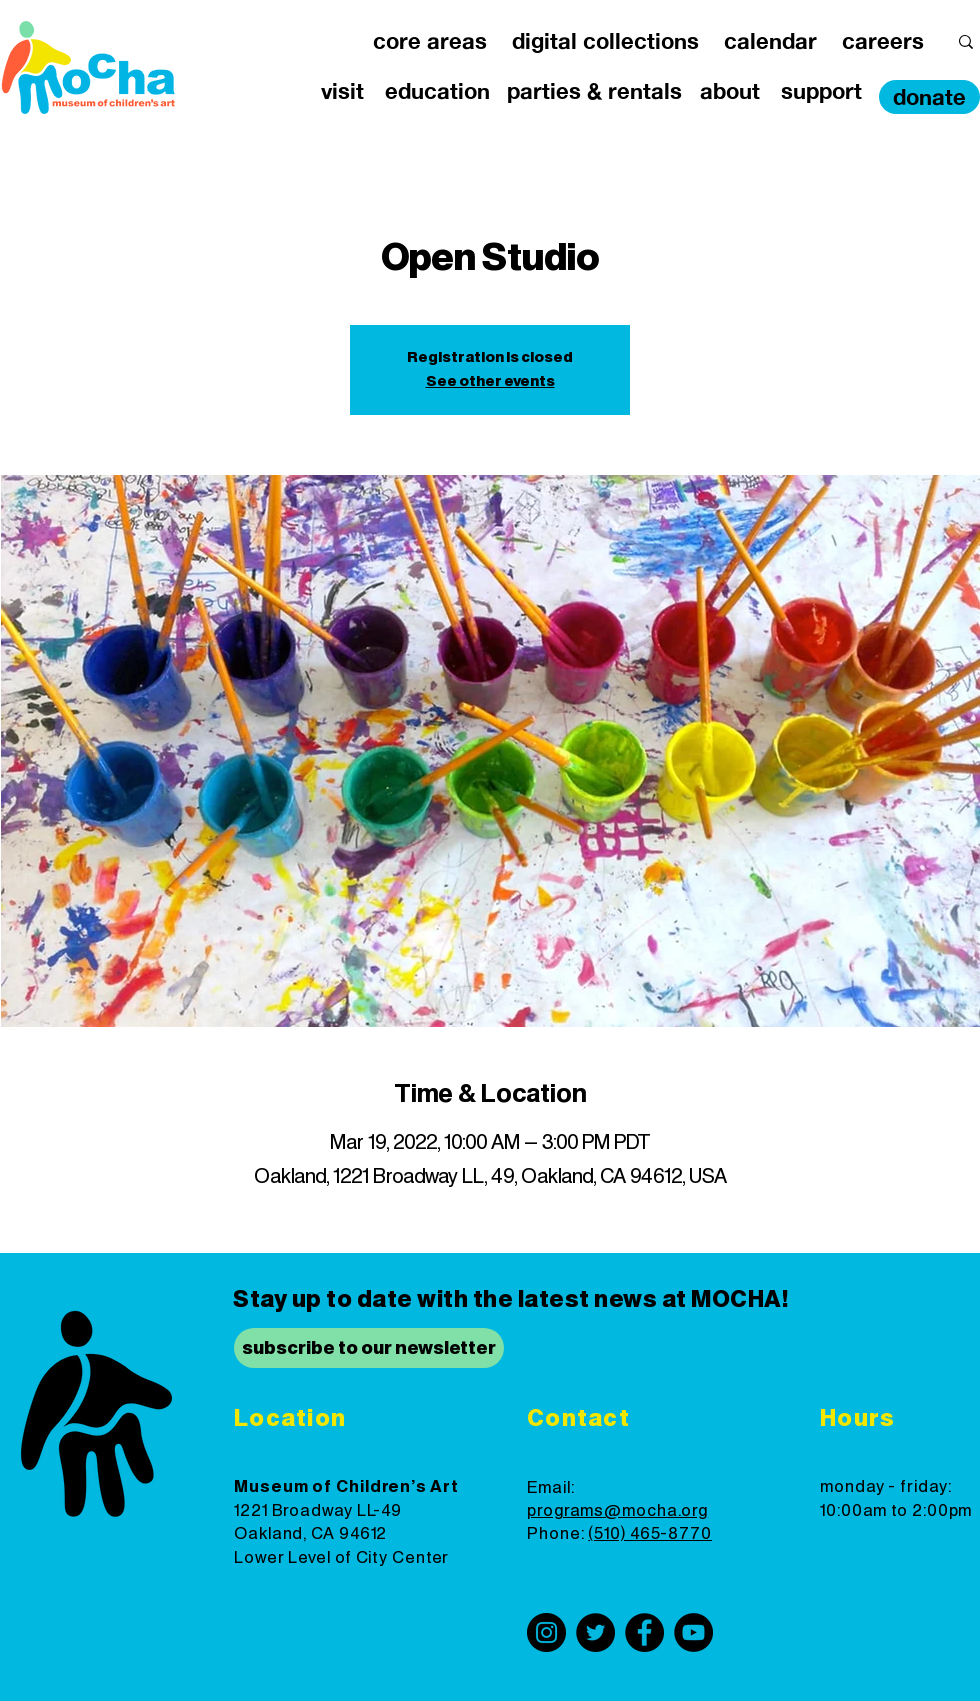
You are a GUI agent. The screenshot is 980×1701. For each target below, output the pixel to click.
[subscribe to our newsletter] (369, 1348)
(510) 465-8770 (650, 1534)
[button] (429, 41)
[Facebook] (644, 1632)
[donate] (929, 97)
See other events (490, 382)
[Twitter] (595, 1632)
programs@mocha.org (617, 1511)
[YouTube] (693, 1632)
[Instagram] (546, 1632)
